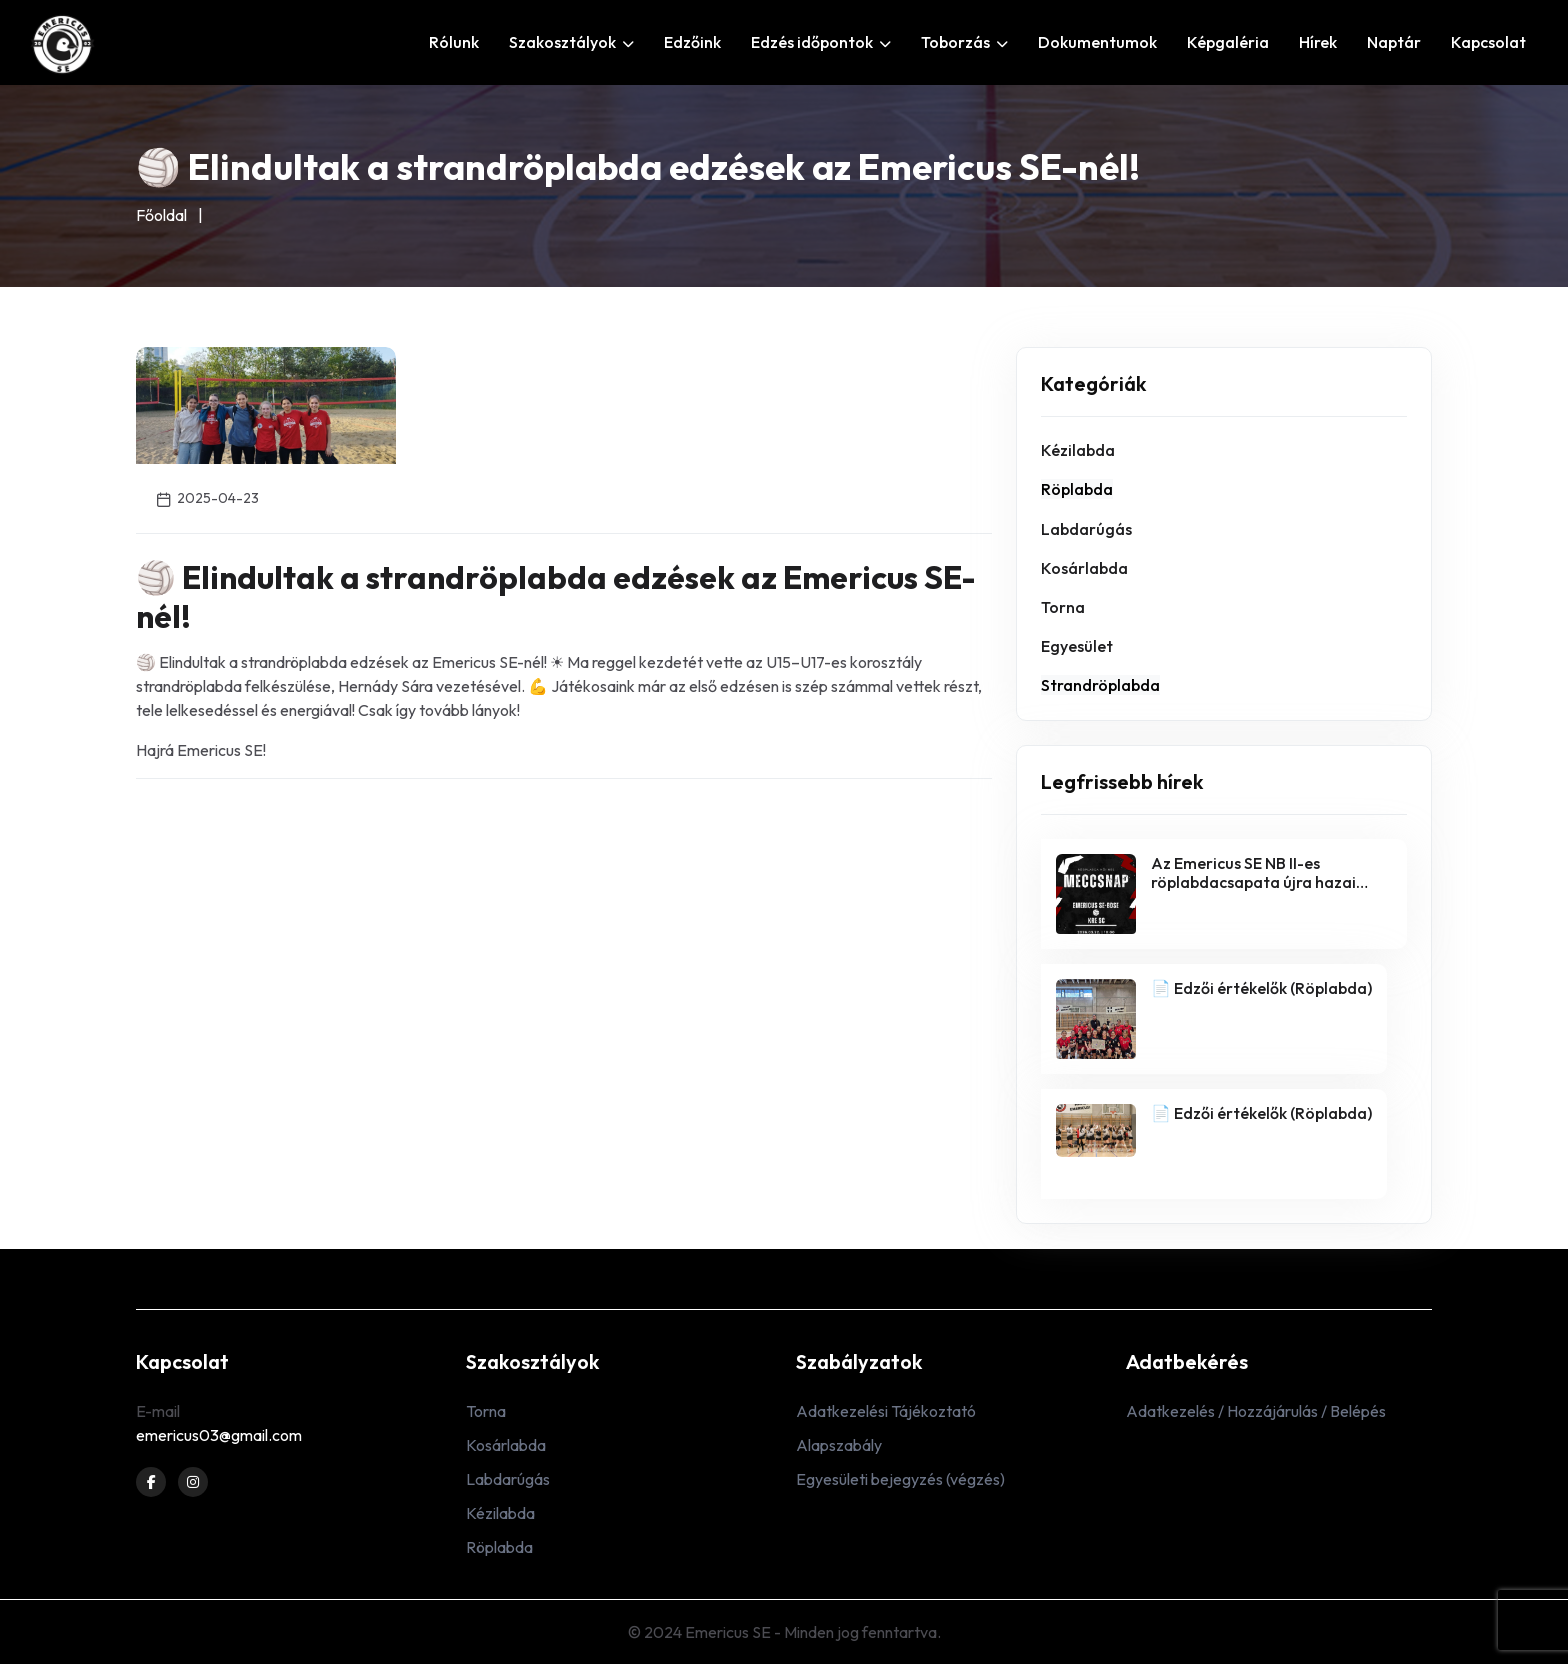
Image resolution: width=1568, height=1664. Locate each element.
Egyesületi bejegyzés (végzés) (900, 1479)
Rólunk (454, 42)
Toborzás (964, 42)
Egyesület (1077, 646)
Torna (1063, 607)
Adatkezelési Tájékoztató (886, 1411)
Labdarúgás (1086, 529)
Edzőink (692, 42)
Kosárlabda (1084, 568)
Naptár (1394, 42)
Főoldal (161, 215)
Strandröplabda (1100, 685)
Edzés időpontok (821, 42)
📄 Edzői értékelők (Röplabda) (1261, 988)
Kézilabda (1078, 450)
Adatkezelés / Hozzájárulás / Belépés (1256, 1411)
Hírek (1318, 42)
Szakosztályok (571, 42)
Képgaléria (1228, 42)
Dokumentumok (1097, 42)
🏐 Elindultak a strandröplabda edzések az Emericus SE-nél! (556, 596)
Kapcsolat (1488, 42)
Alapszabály (839, 1445)
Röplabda (1077, 489)
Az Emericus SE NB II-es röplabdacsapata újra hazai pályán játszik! (1253, 882)
